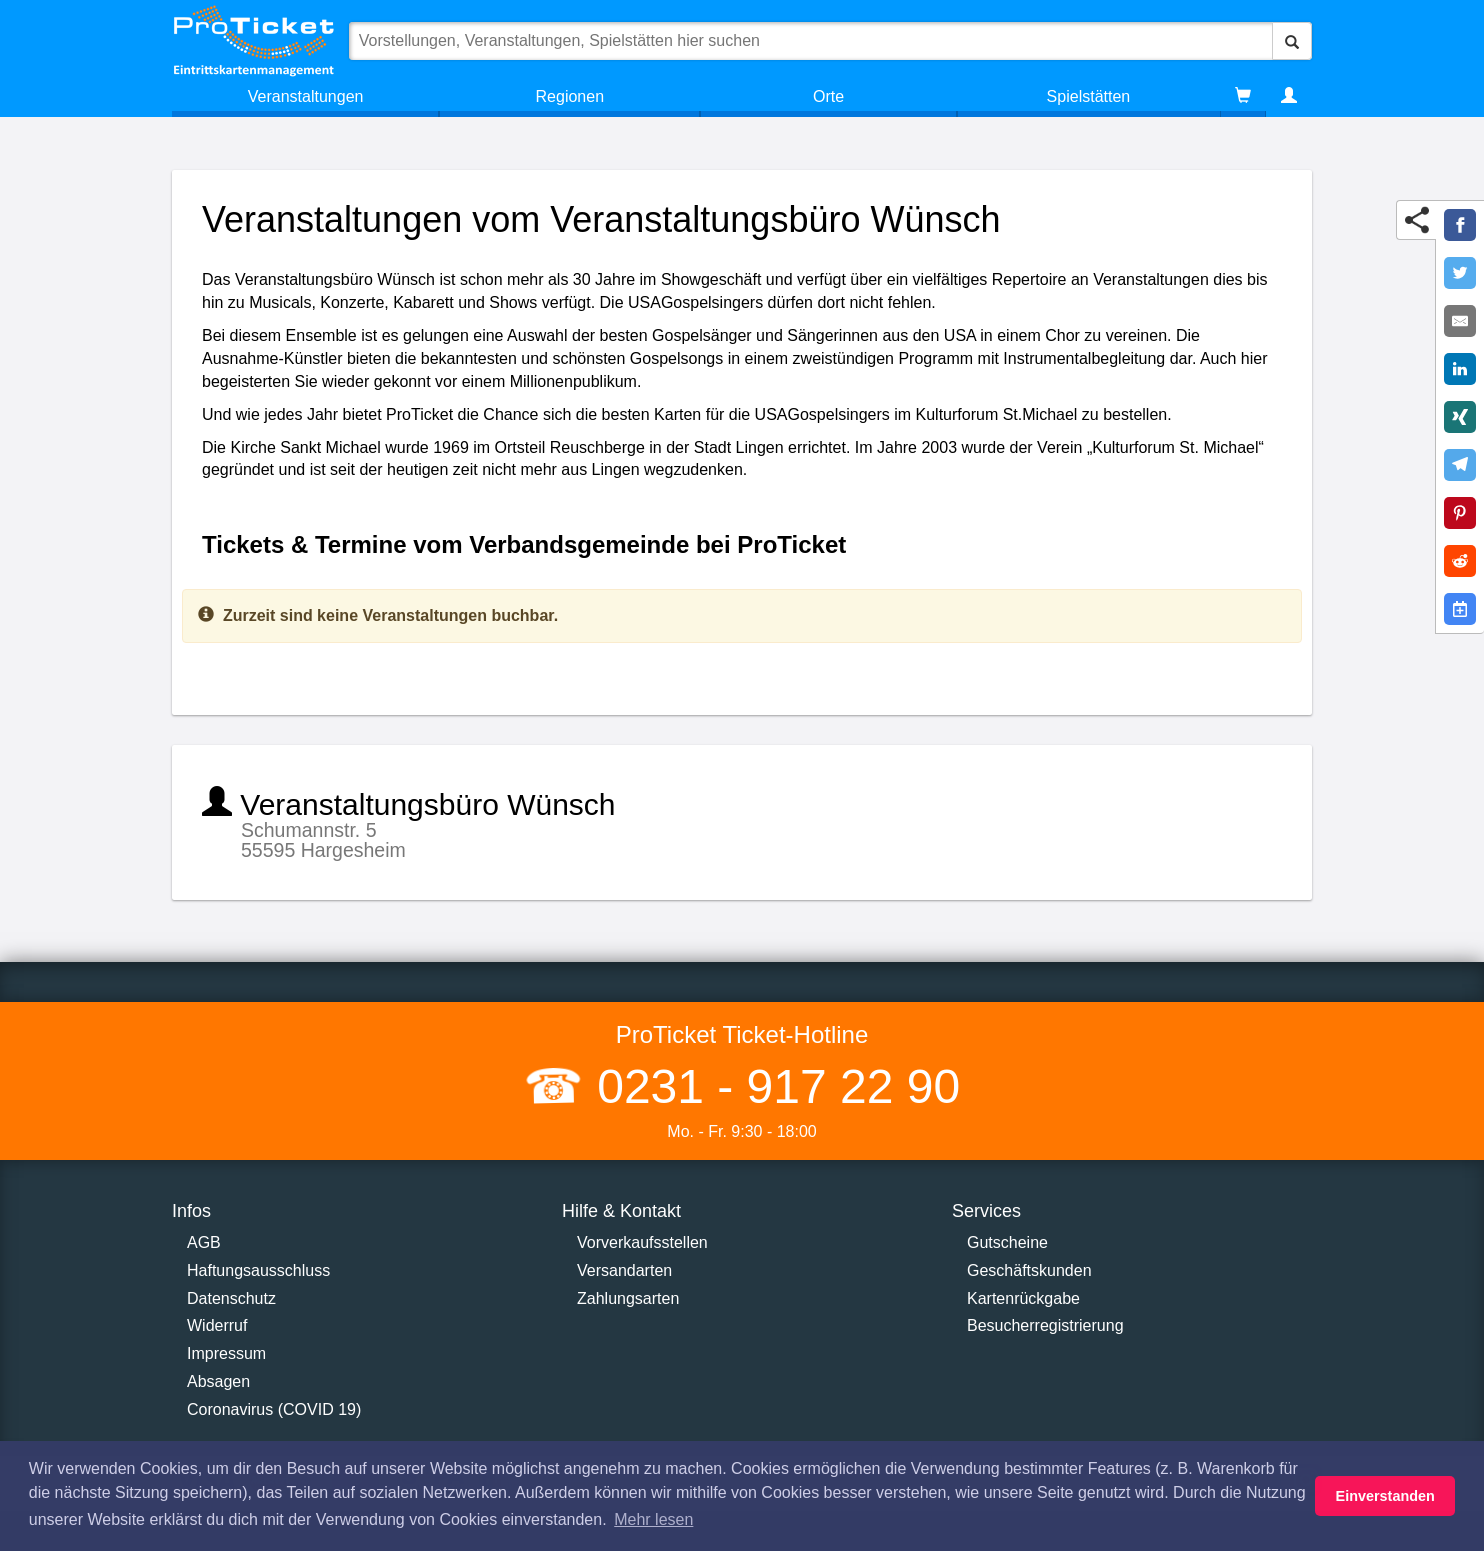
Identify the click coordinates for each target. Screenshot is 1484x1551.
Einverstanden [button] (1385, 1496)
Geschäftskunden (1029, 1270)
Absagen (218, 1381)
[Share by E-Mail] (1460, 321)
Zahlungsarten (628, 1298)
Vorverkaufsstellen (642, 1242)
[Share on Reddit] (1460, 561)
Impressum (226, 1353)
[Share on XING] (1460, 417)
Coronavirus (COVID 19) (274, 1409)
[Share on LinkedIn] (1460, 369)
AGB (204, 1242)
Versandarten (624, 1270)
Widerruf (217, 1325)
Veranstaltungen (306, 96)
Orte (828, 96)
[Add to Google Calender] (1460, 609)
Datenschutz (231, 1298)
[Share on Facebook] (1460, 225)
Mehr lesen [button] (653, 1519)
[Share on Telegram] (1460, 465)
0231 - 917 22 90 (772, 1086)
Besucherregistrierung (1045, 1325)
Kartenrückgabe (1023, 1298)
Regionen (570, 96)
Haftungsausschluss (258, 1270)
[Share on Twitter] (1460, 273)
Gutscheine (1007, 1242)
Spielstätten (1089, 96)
